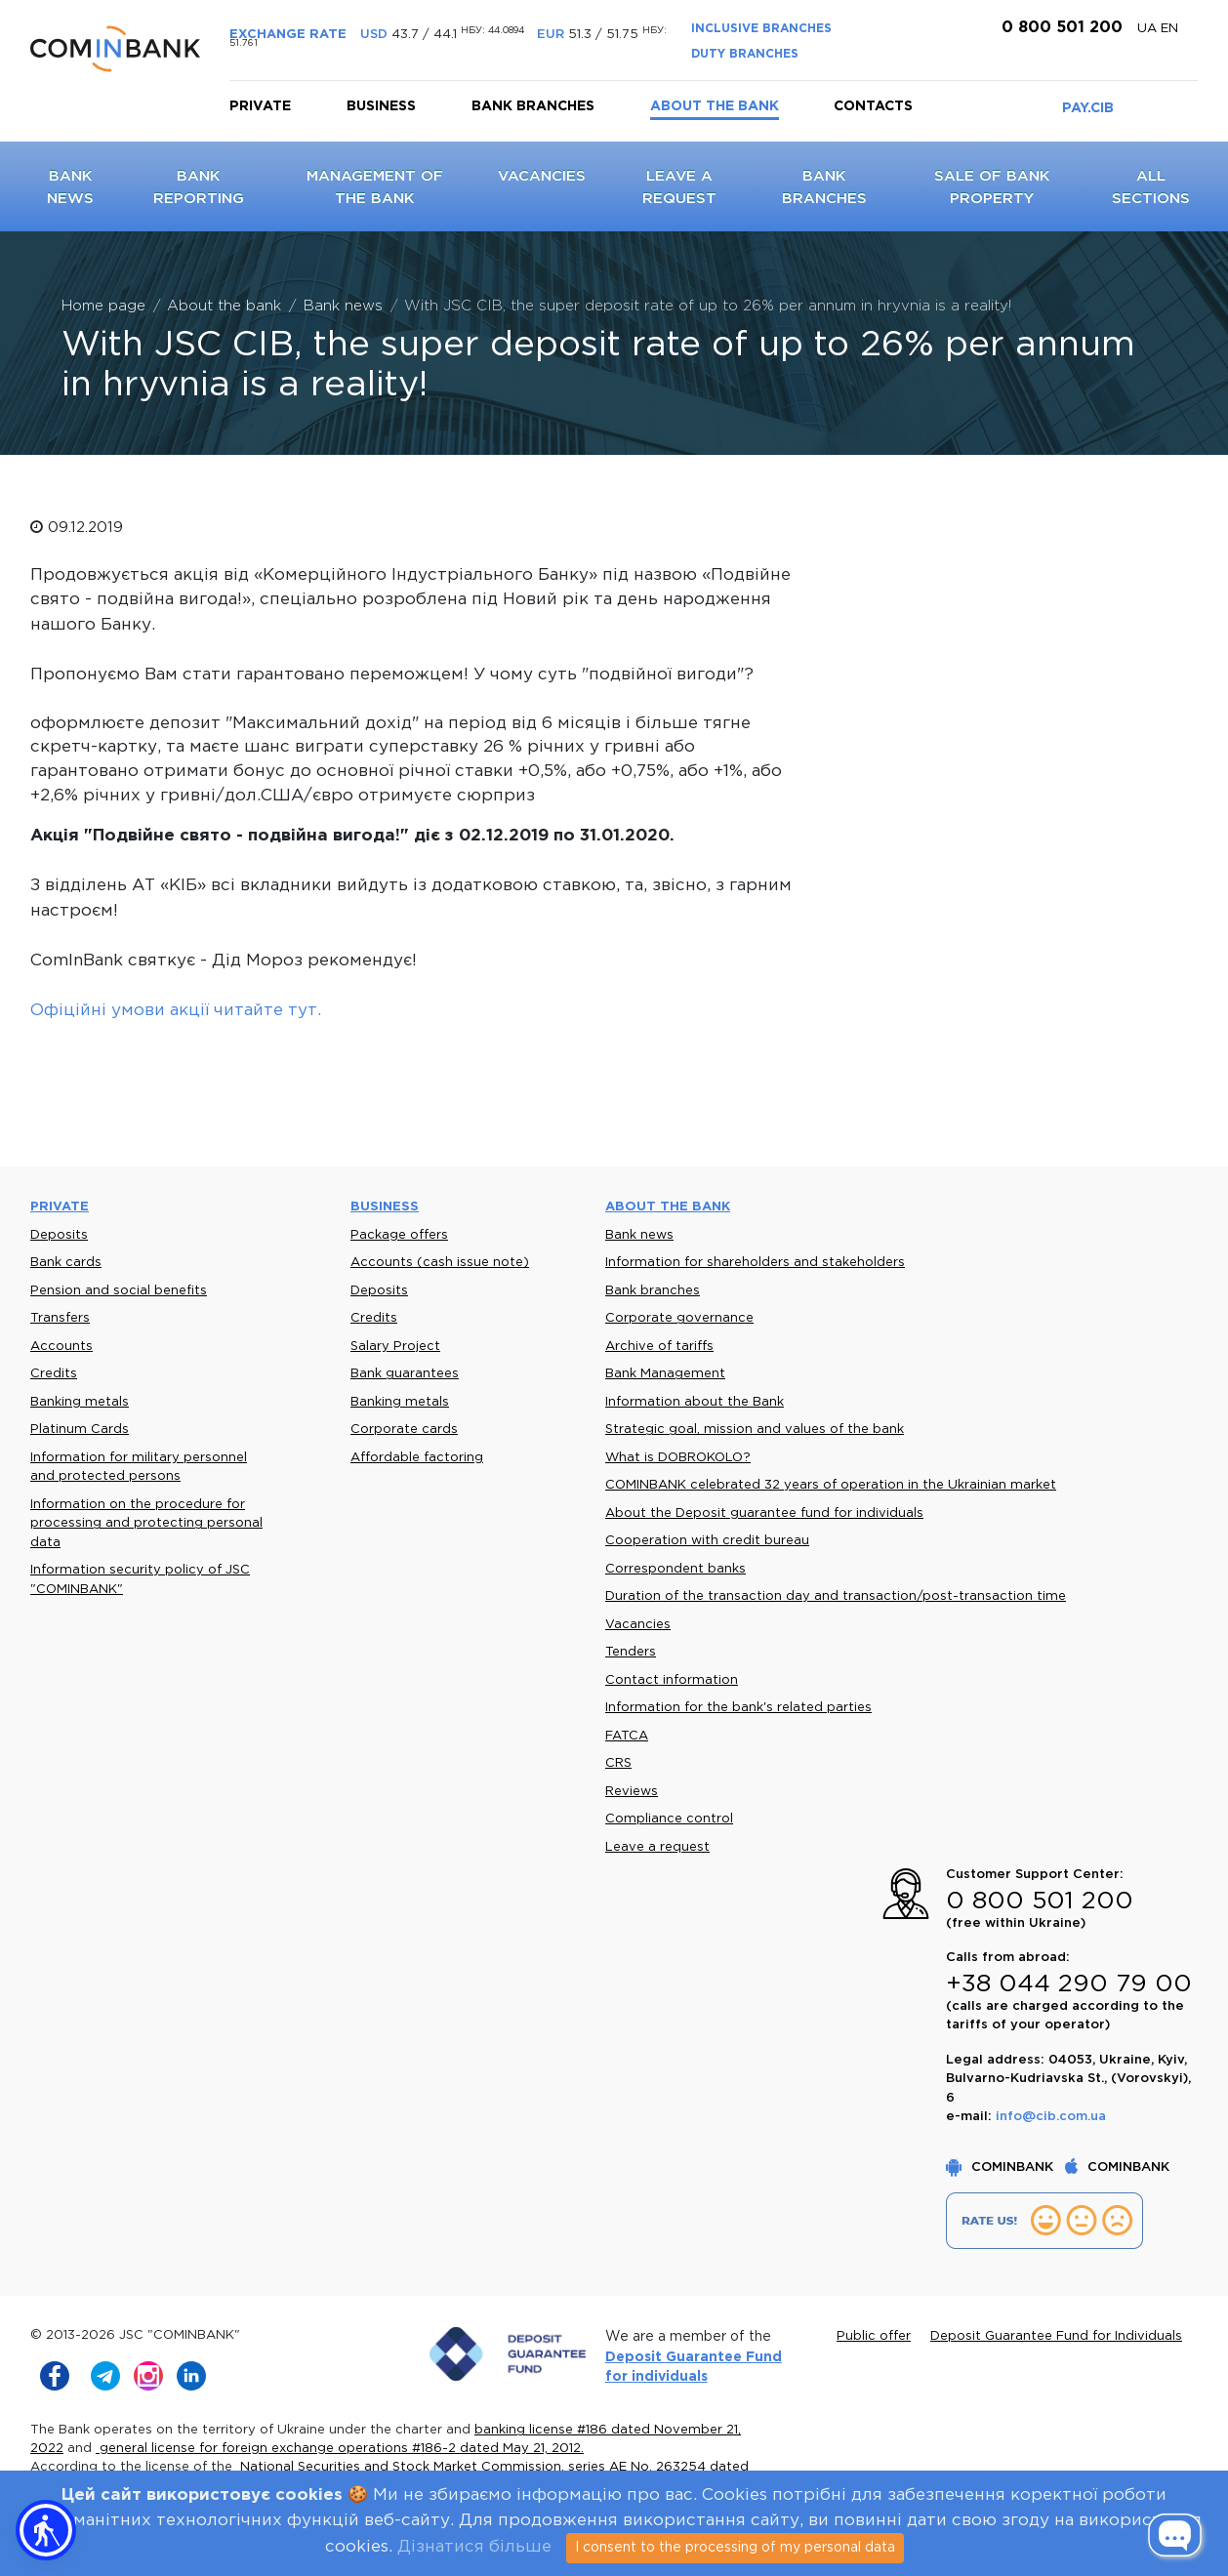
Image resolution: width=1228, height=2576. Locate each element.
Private (260, 106)
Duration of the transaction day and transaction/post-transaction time (835, 1596)
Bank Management (665, 1374)
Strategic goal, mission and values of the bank (754, 1429)
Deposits (59, 1235)
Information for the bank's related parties (738, 1707)
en (1169, 28)
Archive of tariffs (659, 1346)
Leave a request (657, 1847)
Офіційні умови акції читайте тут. (175, 1010)
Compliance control (669, 1819)
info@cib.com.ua (1051, 2116)
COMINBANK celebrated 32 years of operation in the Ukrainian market (830, 1485)
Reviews (631, 1791)
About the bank (714, 106)
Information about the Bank (694, 1402)
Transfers (60, 1318)
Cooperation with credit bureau (707, 1540)
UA (1149, 28)
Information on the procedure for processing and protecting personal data (146, 1523)
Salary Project (395, 1346)
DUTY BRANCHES (744, 54)
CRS (618, 1763)
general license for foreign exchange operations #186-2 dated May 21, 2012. (340, 2448)
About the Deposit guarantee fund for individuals (764, 1513)
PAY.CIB (1088, 108)
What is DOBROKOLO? (678, 1457)
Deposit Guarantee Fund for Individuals (1056, 2336)
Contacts (873, 106)
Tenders (630, 1652)
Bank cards (66, 1262)
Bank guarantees (404, 1374)
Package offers (399, 1235)
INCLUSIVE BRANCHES (761, 28)
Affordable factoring (416, 1457)
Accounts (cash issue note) (439, 1262)
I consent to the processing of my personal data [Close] (735, 2548)
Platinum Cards (79, 1429)
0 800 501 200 (1060, 27)
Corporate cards (404, 1429)
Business (381, 106)
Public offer (874, 2336)
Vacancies (542, 176)
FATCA (626, 1736)
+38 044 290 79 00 (1069, 1984)
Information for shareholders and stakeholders (755, 1262)
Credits (53, 1374)
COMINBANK (1001, 2167)
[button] (46, 2530)
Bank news (639, 1235)
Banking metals (79, 1402)
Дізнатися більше (474, 2547)
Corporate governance (679, 1318)
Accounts (61, 1346)
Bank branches (532, 106)
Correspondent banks (675, 1569)
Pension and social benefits (118, 1291)
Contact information (671, 1680)
